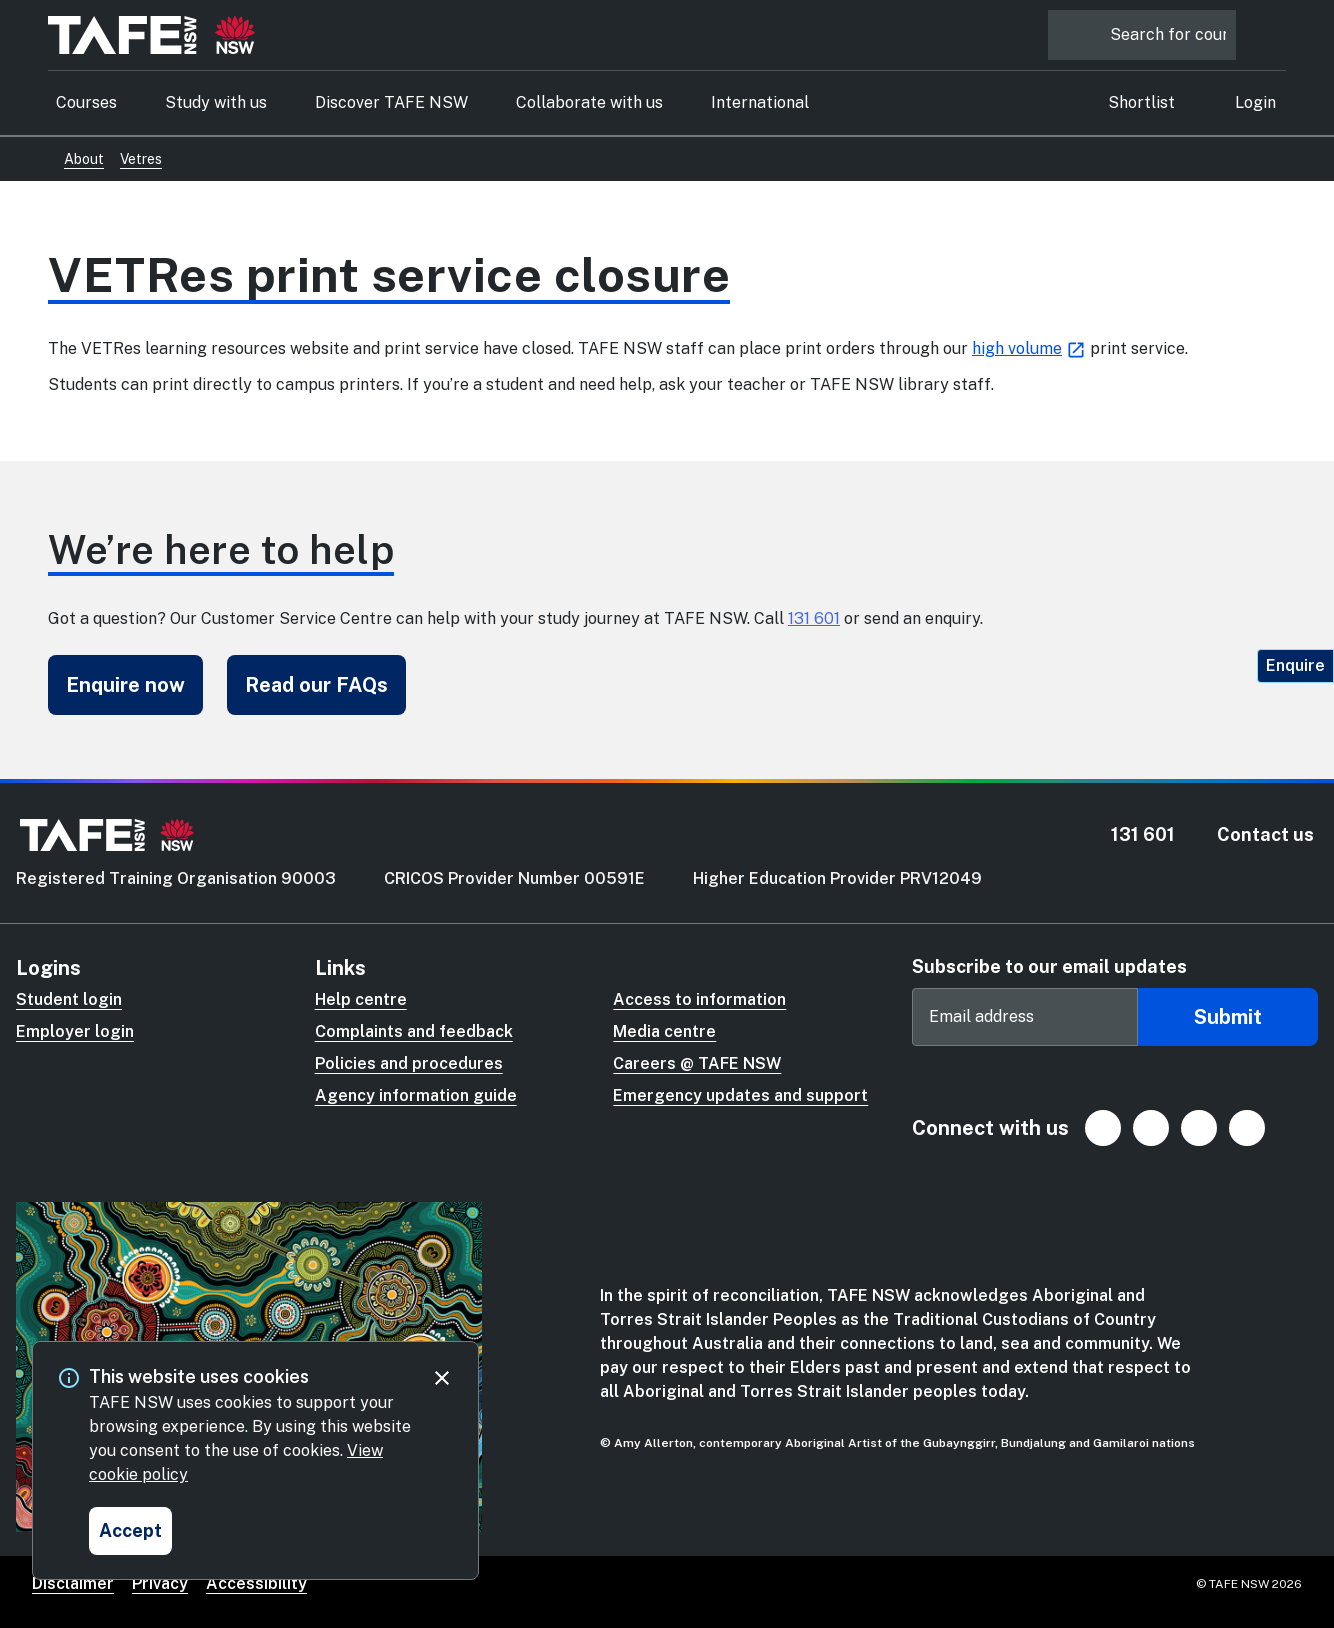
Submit (1228, 1017)
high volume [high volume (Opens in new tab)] (1017, 348)
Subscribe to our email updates (1049, 966)
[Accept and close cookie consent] (130, 1531)
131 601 (814, 618)
